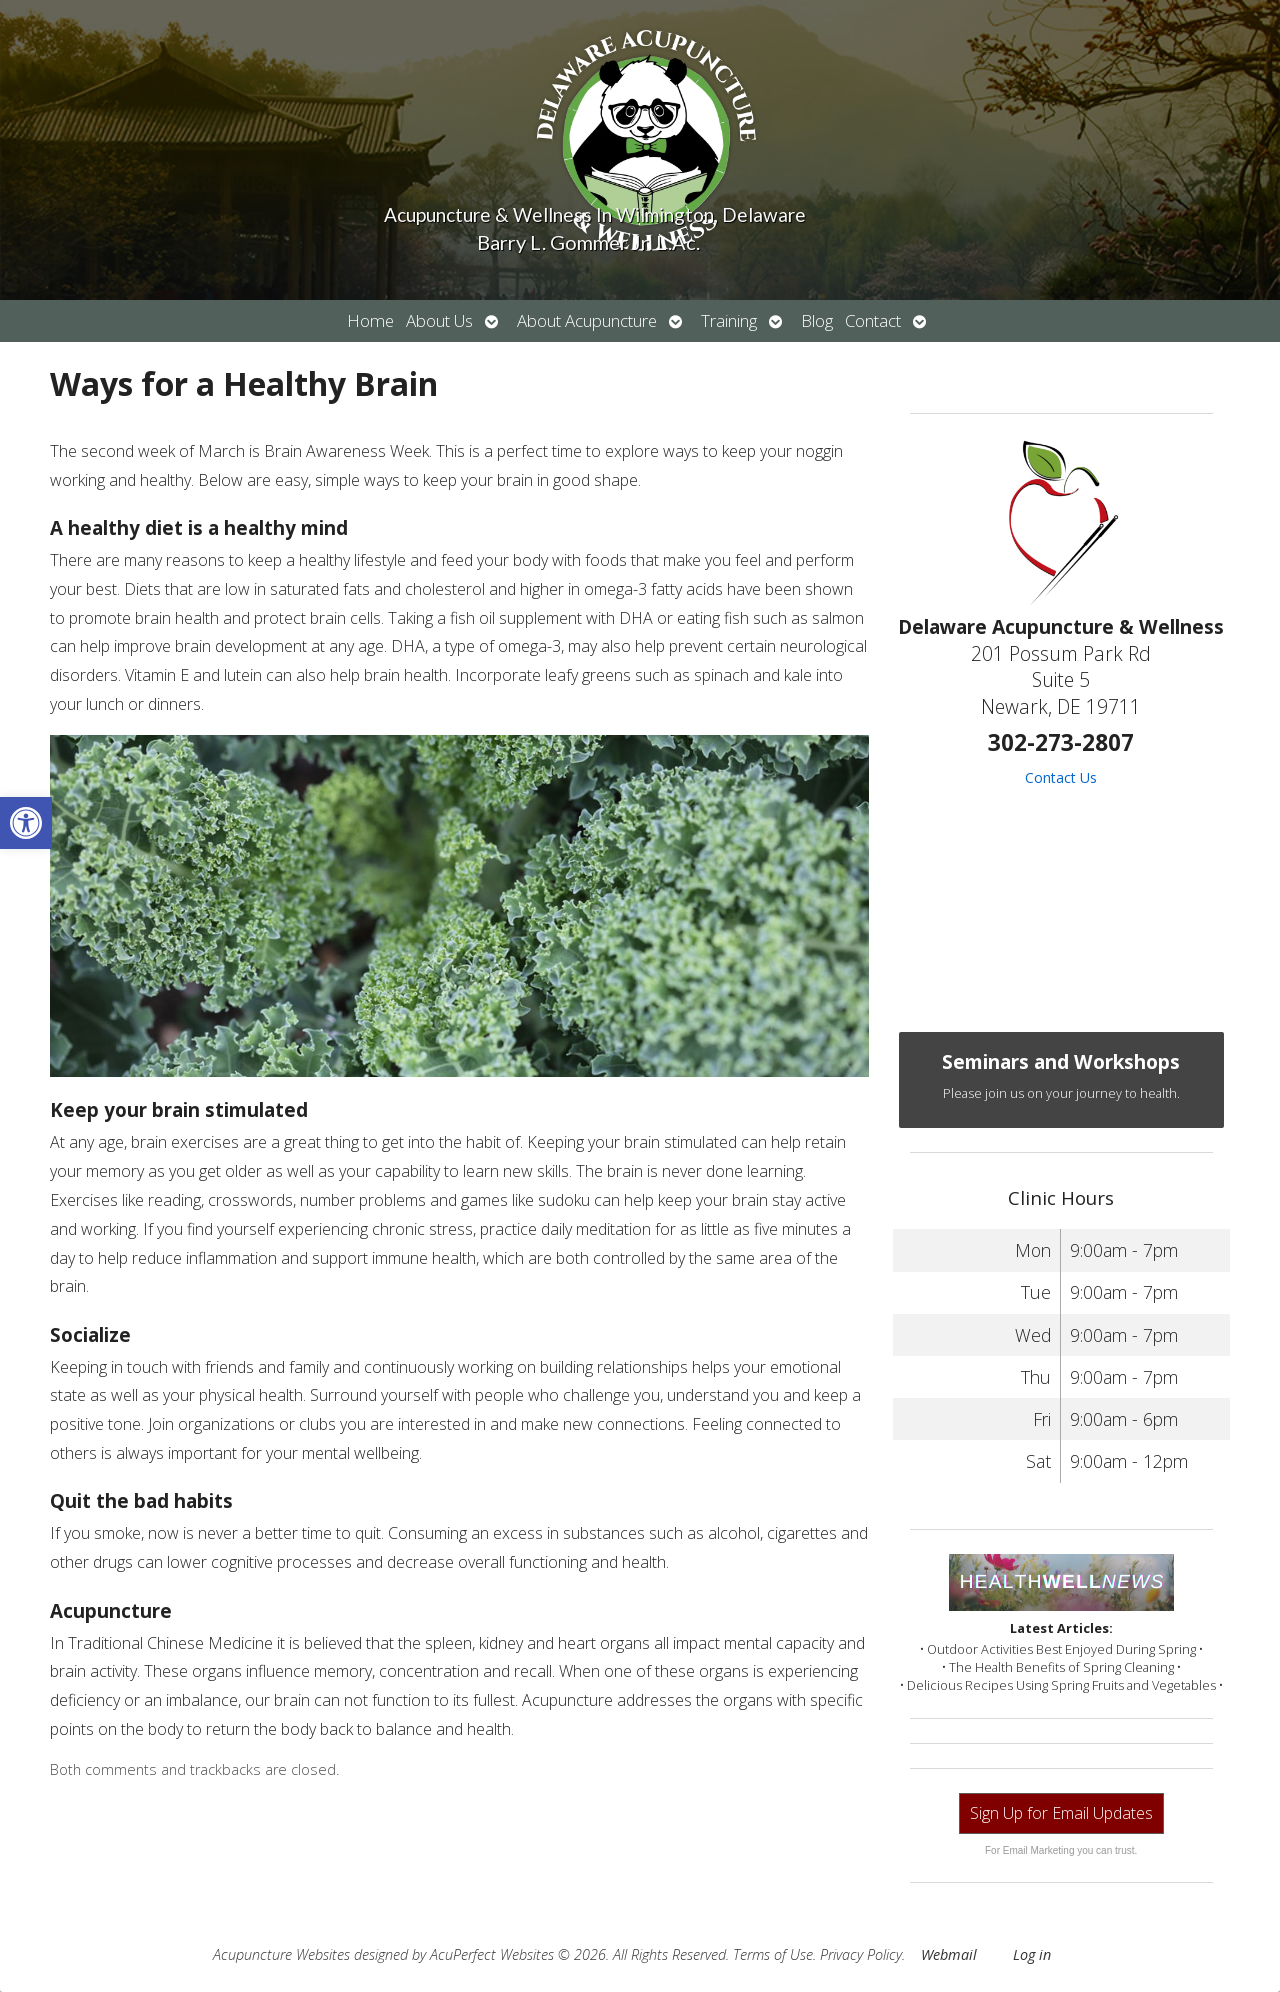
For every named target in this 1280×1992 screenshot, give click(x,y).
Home (370, 320)
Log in (1032, 1954)
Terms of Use (773, 1954)
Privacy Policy (861, 1954)
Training (729, 320)
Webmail (949, 1954)
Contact (873, 320)
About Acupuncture (587, 320)
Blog (817, 320)
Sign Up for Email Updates (1061, 1813)
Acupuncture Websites (281, 1954)
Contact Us (1061, 777)
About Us (439, 320)
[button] (26, 823)
